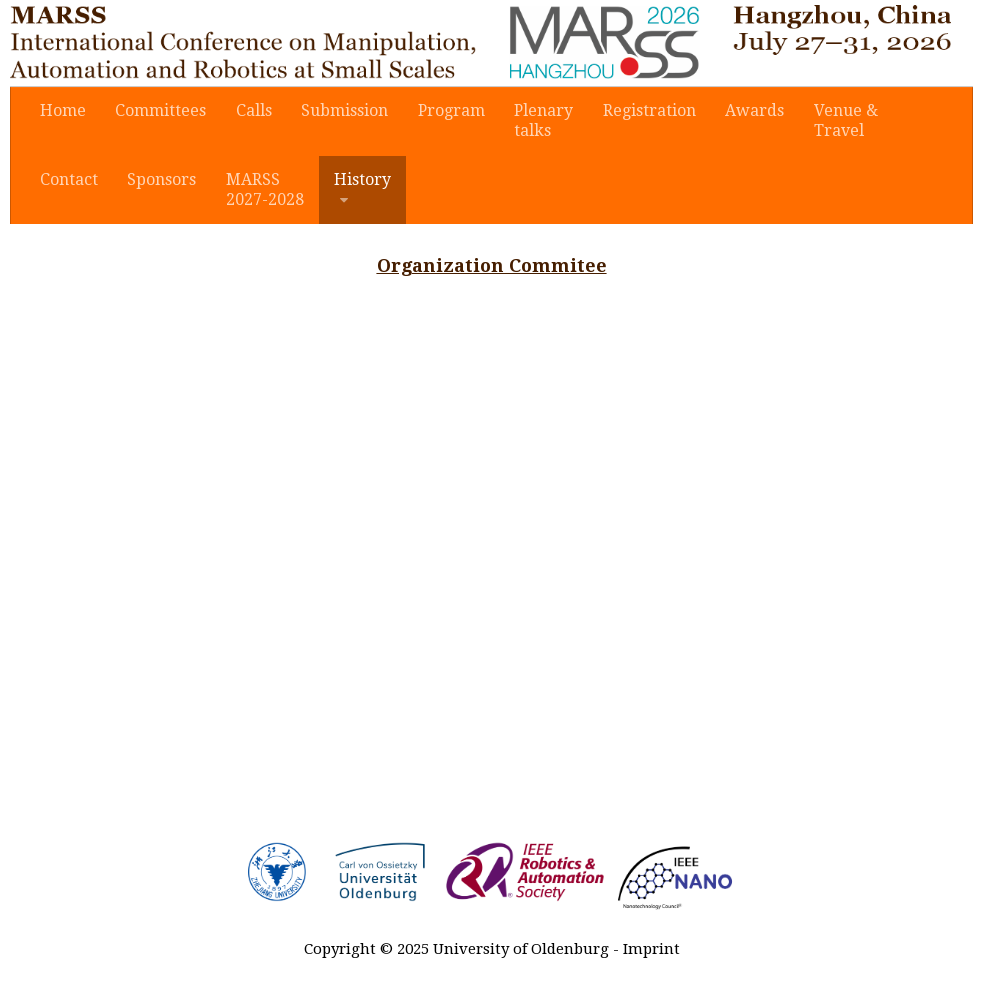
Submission (339, 111)
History (356, 181)
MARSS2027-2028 (261, 191)
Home (62, 111)
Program (445, 111)
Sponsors (159, 181)
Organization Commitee (492, 268)
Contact (68, 181)
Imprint (651, 952)
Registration (641, 111)
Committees (158, 111)
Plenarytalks (537, 121)
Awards (745, 111)
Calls (250, 111)
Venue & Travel (835, 121)
